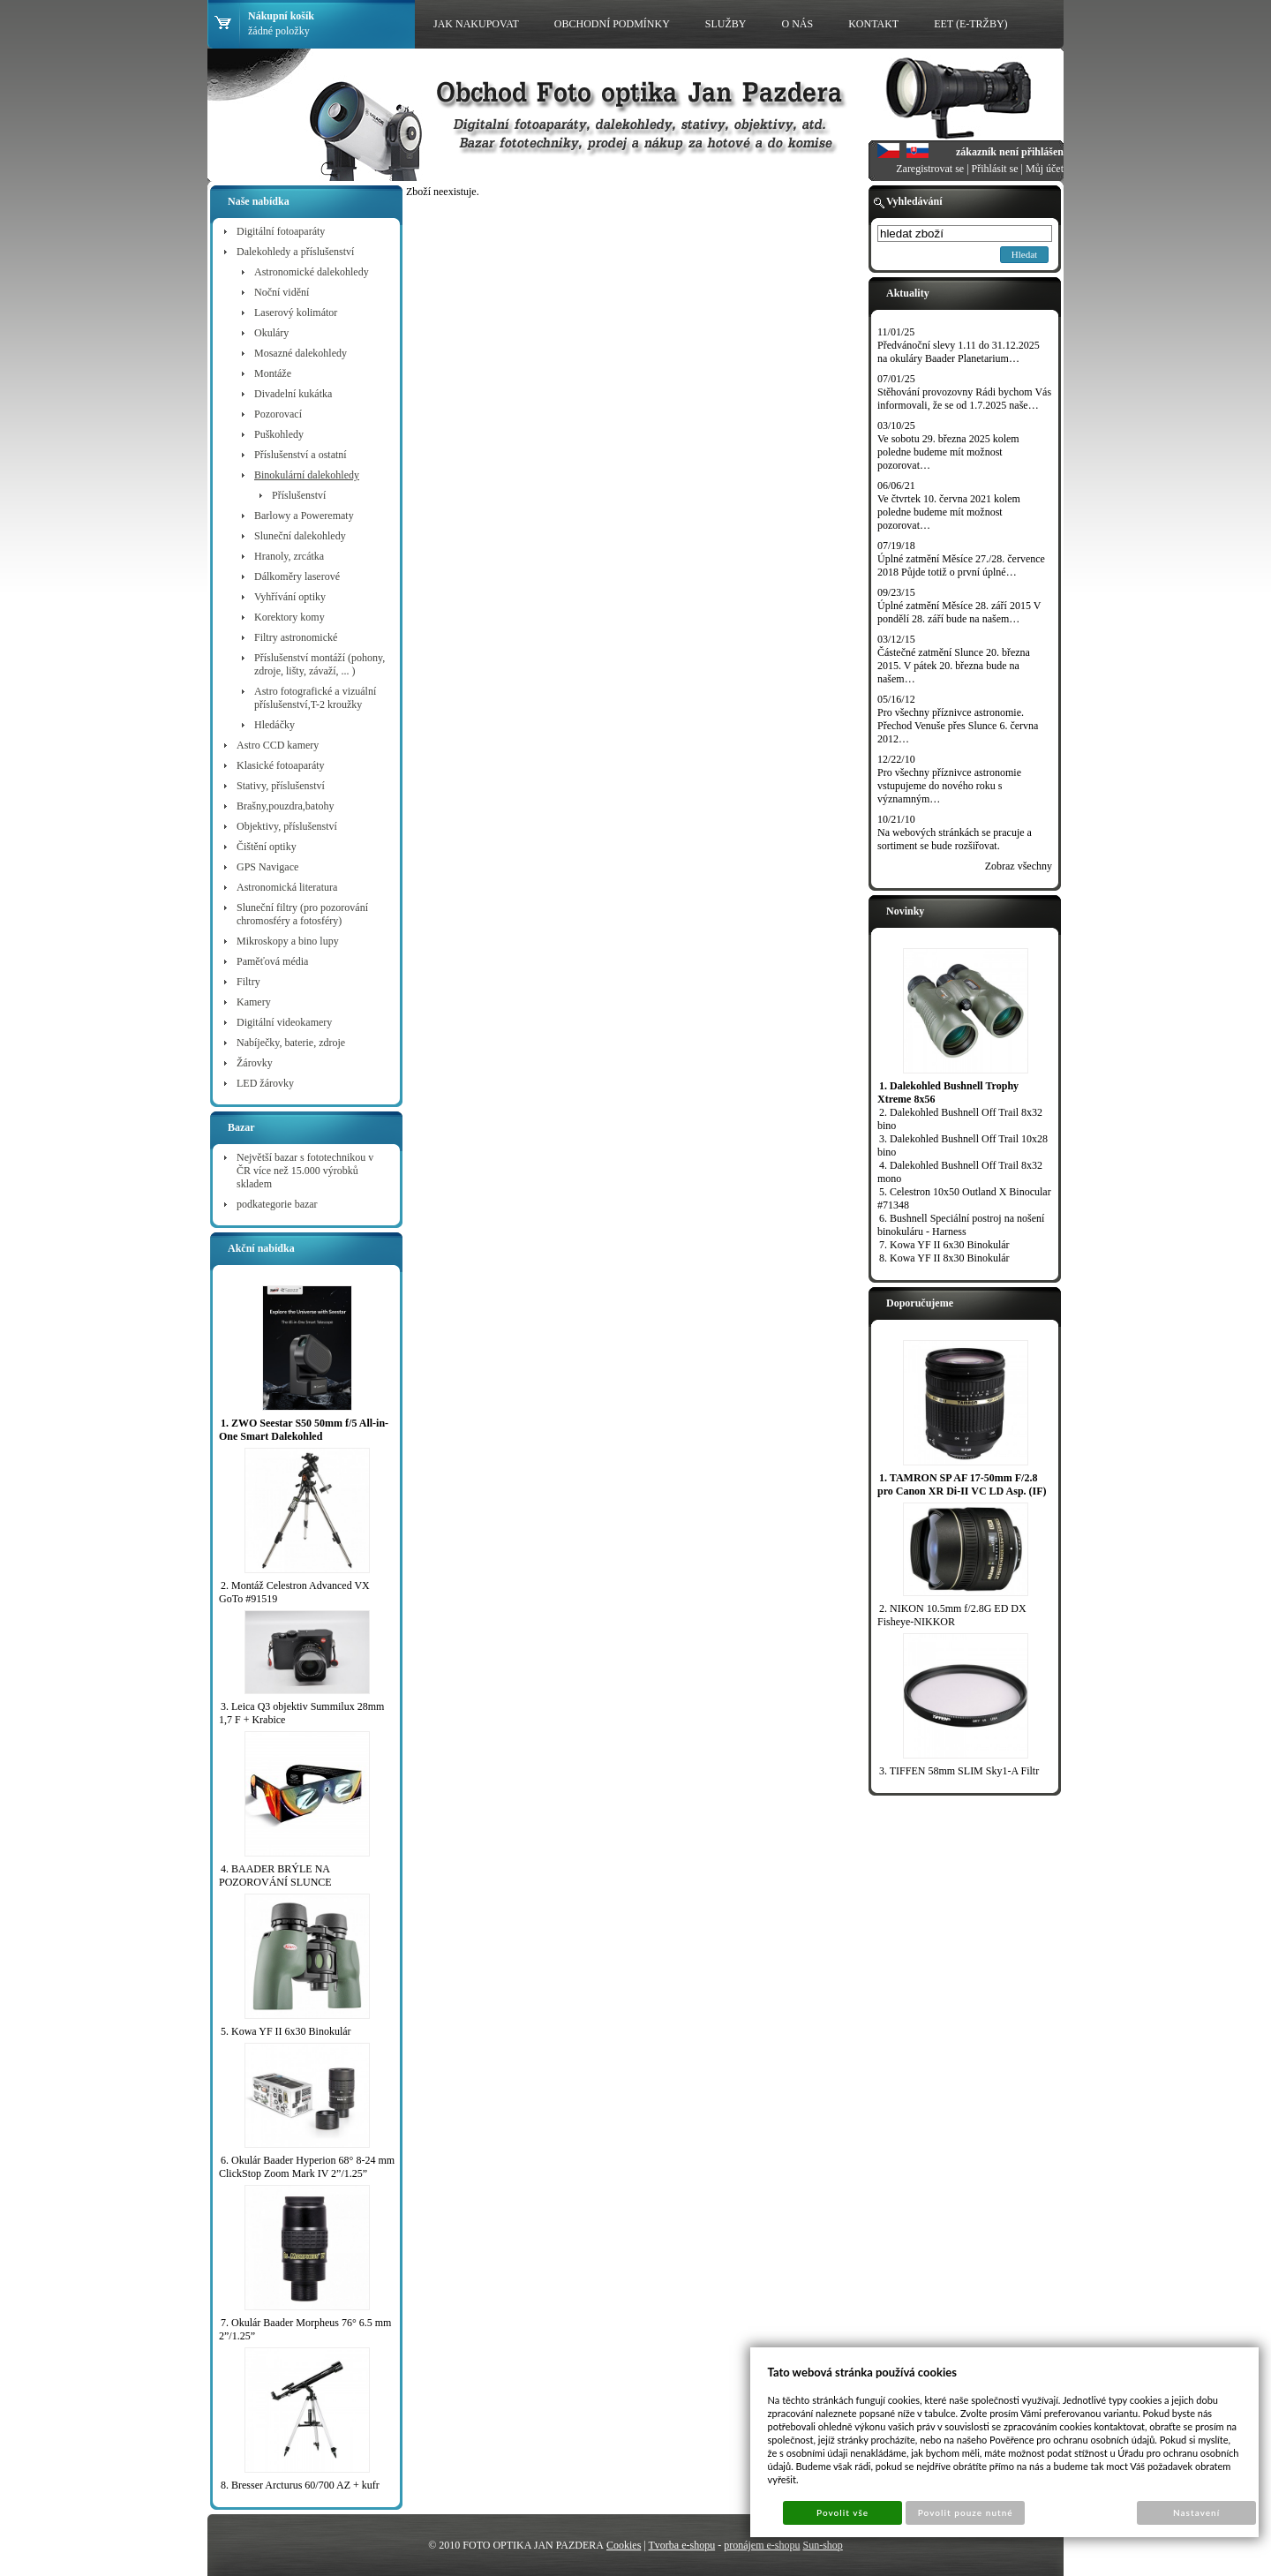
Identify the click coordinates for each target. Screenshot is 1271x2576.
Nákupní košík (281, 16)
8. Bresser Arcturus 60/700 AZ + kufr (300, 2485)
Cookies (623, 2545)
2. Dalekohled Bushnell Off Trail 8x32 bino (959, 1119)
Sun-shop (822, 2545)
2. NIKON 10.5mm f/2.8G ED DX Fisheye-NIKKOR (952, 1615)
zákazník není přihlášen (1010, 152)
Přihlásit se (995, 168)
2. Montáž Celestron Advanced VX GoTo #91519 (294, 1592)
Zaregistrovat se (930, 168)
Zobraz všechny (1018, 866)
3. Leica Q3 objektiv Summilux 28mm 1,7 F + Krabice (301, 1713)
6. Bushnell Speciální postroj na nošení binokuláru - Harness (960, 1225)
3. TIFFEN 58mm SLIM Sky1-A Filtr (959, 1771)
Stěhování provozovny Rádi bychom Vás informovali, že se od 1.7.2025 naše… (964, 398)
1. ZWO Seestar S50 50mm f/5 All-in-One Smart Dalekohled (303, 1429)
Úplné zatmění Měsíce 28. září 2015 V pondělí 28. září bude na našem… (959, 612)
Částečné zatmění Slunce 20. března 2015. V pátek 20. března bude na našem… (953, 665)
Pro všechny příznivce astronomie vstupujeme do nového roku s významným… (949, 785)
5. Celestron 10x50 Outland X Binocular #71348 (964, 1198)
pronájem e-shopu (762, 2545)
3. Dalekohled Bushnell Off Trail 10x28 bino (962, 1145)
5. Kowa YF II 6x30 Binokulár (286, 2031)
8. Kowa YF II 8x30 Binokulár (944, 1258)
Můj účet (1045, 168)
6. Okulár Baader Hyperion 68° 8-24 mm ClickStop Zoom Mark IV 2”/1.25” (307, 2167)
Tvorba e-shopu (682, 2545)
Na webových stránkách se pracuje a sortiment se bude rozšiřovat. (954, 839)
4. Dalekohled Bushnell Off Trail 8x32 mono (959, 1172)
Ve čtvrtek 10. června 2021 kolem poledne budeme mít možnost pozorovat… (948, 512)
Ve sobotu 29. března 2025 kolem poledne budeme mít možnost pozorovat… (948, 452)
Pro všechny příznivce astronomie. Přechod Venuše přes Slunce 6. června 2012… (957, 725)
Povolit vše (842, 2512)
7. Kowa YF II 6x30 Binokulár (944, 1245)
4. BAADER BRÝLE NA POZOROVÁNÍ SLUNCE (275, 1875)
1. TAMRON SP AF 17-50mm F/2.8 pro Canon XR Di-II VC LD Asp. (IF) (962, 1484)
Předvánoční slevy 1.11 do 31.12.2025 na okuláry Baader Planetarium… (958, 352)
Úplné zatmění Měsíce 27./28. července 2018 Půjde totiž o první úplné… (961, 565)
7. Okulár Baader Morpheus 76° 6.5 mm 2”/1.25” (305, 2329)
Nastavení (1196, 2512)
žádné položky (279, 31)
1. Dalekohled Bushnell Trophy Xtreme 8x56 (948, 1092)
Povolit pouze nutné (965, 2512)
